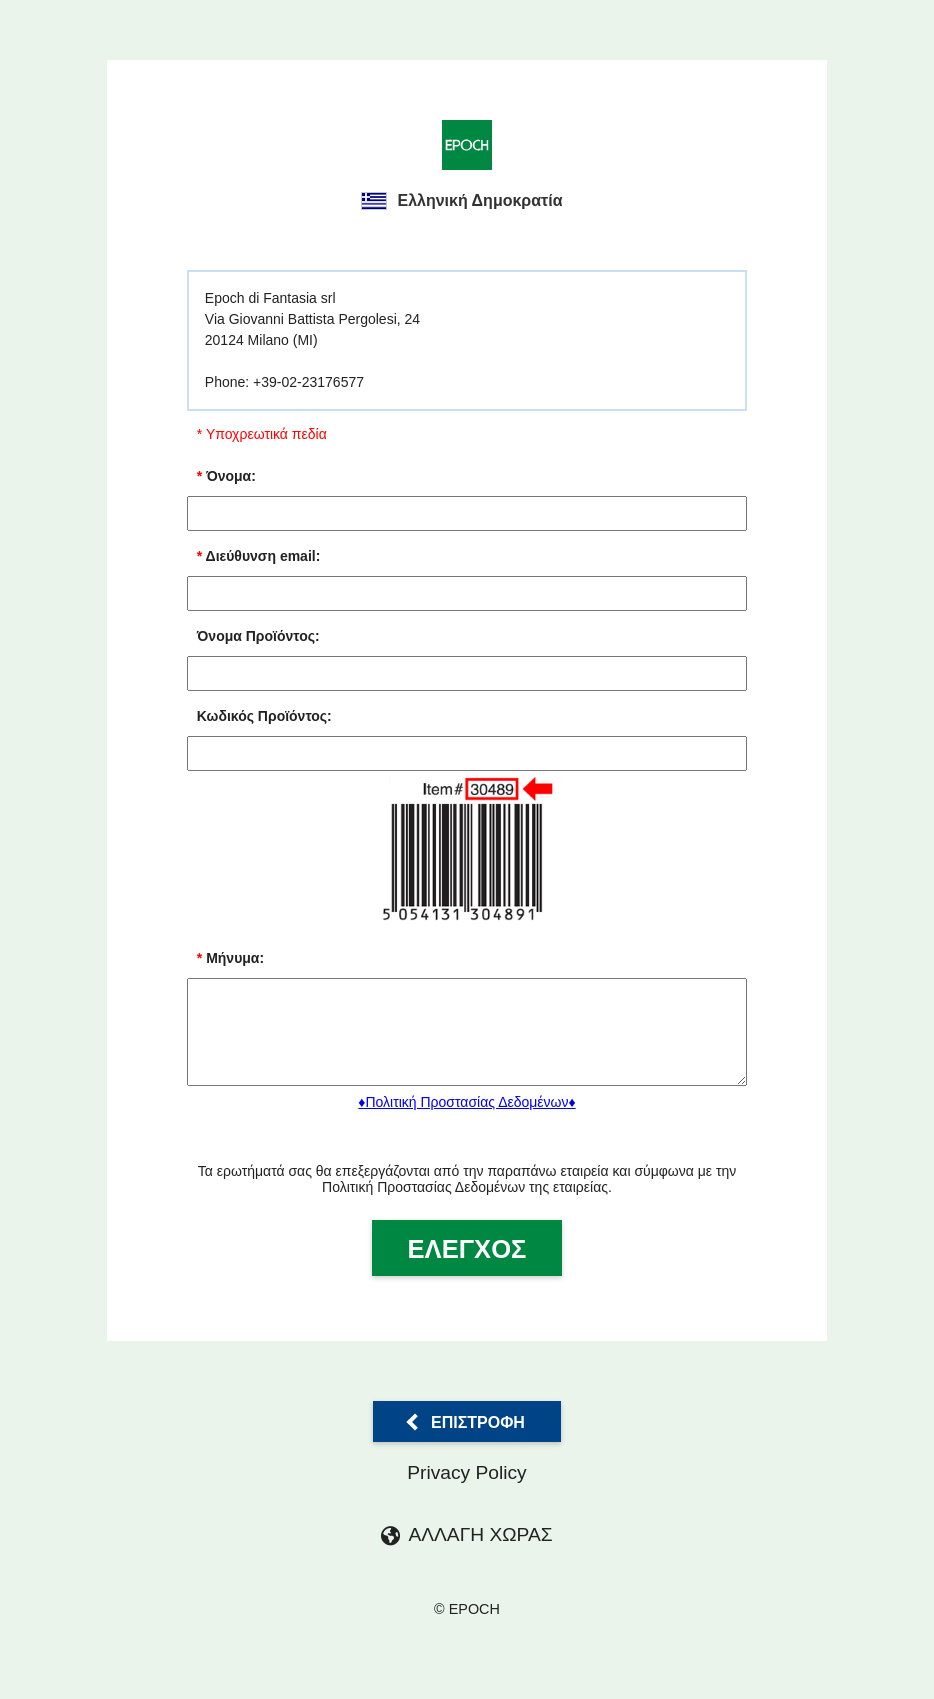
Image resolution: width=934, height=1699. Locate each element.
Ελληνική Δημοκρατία (461, 201)
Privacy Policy (466, 1490)
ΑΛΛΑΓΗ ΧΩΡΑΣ (480, 1552)
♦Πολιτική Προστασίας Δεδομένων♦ (466, 1120)
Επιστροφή (478, 1439)
